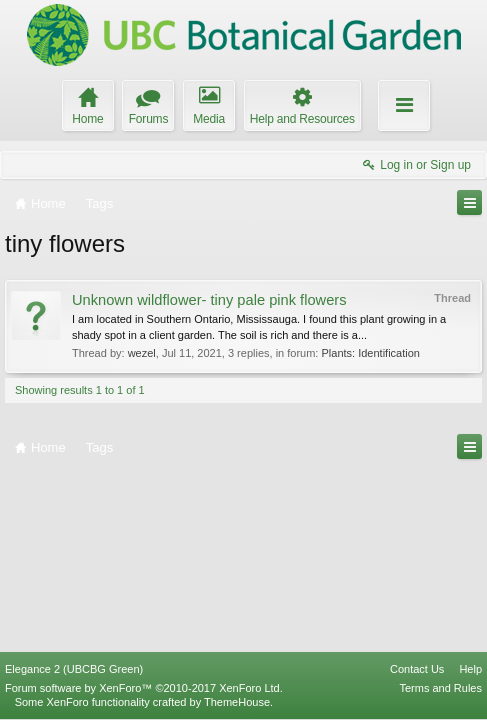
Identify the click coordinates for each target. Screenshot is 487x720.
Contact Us (417, 669)
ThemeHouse (237, 702)
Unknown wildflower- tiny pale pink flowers (209, 300)
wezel (142, 353)
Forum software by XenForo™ (144, 688)
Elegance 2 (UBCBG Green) (74, 669)
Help (470, 669)
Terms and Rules (440, 688)
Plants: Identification (370, 353)
